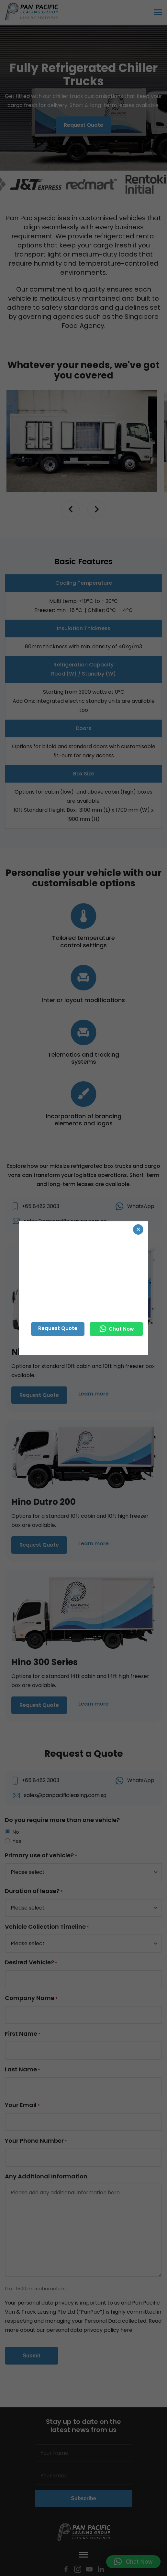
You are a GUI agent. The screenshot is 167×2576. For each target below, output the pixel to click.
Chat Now (116, 1329)
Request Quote (57, 1328)
